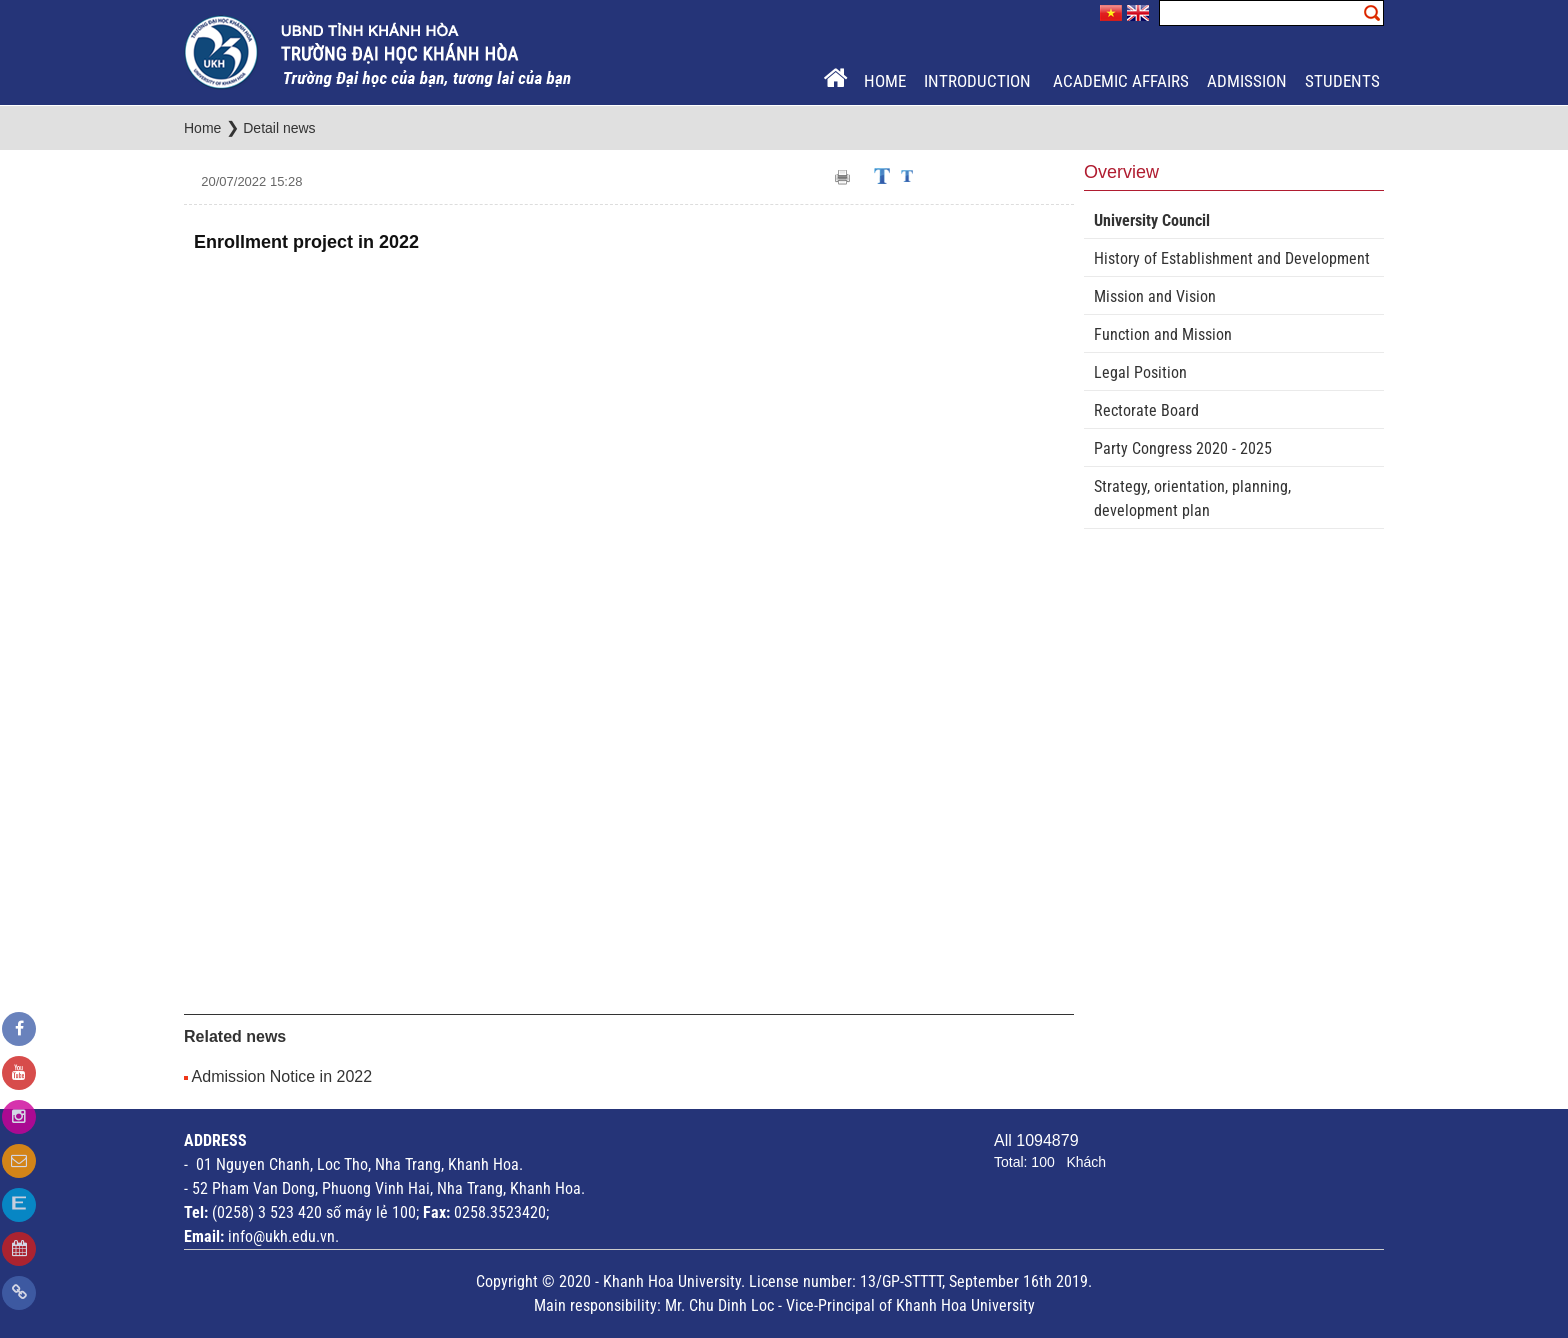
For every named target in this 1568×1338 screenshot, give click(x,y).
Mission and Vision (1155, 296)
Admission (1247, 81)
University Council (1152, 220)
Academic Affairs (1121, 81)
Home (885, 81)
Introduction (979, 81)
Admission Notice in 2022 (282, 1076)
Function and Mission (1163, 334)
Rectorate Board (1146, 410)
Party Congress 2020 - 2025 (1183, 448)
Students (1342, 81)
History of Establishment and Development (1232, 258)
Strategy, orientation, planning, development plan (1192, 498)
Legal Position (1140, 372)
